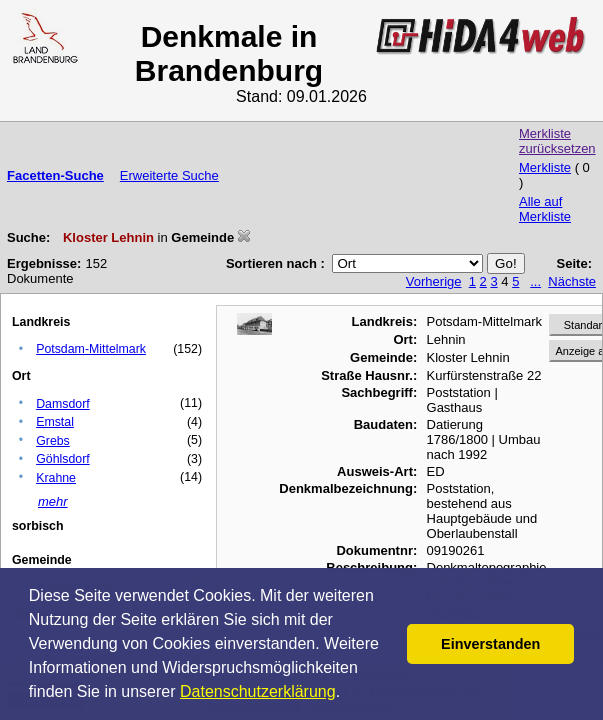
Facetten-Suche (55, 175)
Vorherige (434, 281)
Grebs (53, 441)
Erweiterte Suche (169, 175)
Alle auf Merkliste (545, 209)
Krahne (56, 478)
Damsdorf (63, 404)
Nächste (572, 281)
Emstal (55, 422)
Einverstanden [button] (490, 644)
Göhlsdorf (63, 459)
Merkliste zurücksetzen (557, 141)
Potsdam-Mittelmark (91, 349)
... (535, 281)
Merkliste (545, 167)
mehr (53, 501)
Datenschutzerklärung (258, 691)
